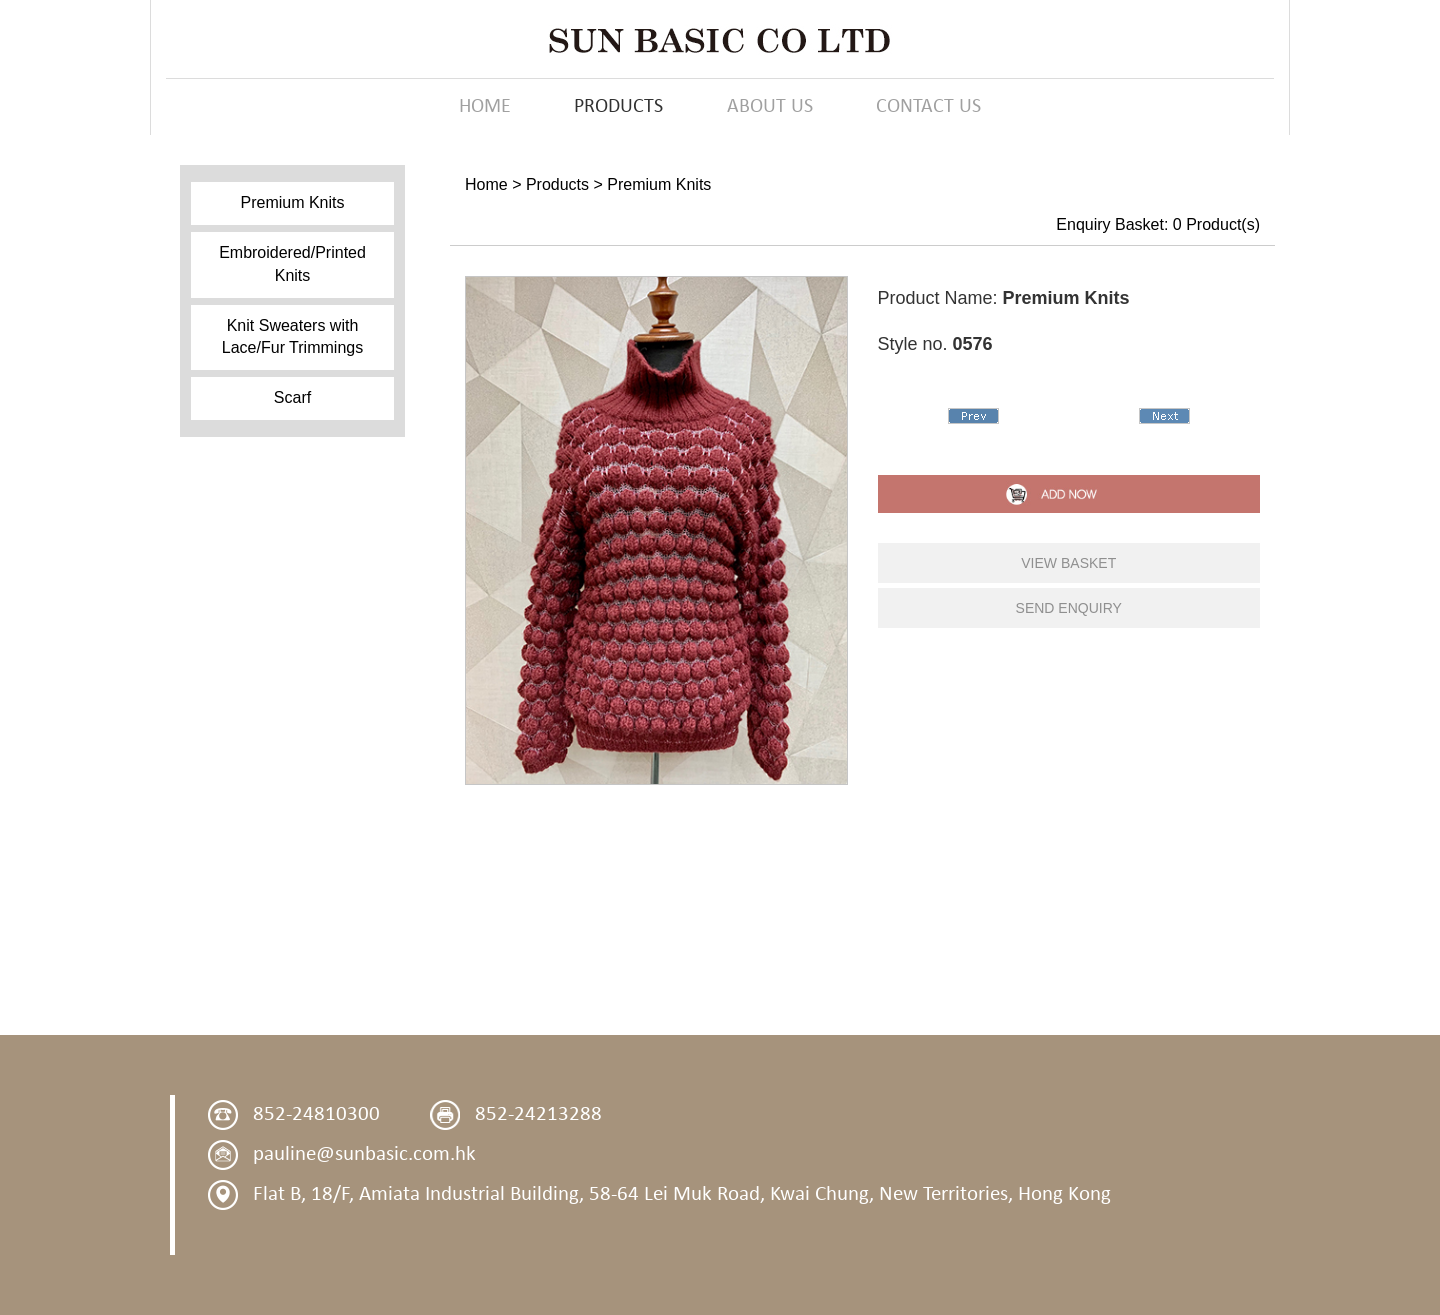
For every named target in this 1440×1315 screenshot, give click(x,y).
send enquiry (1069, 608)
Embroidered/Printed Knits (292, 264)
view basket (1068, 563)
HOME (485, 107)
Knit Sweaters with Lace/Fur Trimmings (292, 337)
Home (486, 184)
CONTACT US (928, 107)
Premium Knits (292, 202)
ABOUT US (770, 107)
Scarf (292, 397)
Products (557, 184)
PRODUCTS (618, 107)
